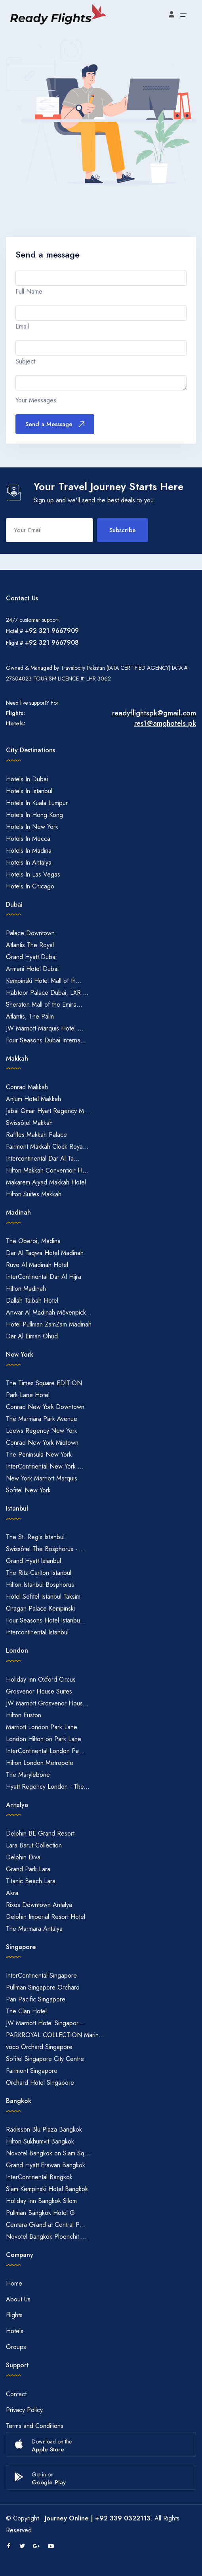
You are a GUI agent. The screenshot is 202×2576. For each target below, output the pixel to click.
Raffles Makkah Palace (36, 1134)
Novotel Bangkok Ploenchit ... (46, 2236)
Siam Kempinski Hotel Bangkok (47, 2188)
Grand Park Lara (28, 1869)
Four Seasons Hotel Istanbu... (46, 1620)
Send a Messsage (54, 424)
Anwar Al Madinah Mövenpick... (49, 1312)
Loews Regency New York (41, 1430)
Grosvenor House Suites (39, 1691)
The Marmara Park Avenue (41, 1418)
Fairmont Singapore (31, 2070)
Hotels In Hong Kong (34, 814)
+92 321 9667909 (52, 630)
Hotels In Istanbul (29, 791)
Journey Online (67, 2518)
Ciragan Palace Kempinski (40, 1608)
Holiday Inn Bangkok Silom (41, 2200)
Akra (12, 1892)
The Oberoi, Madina (33, 1241)
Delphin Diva (23, 1857)
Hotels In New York (32, 826)
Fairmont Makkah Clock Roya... (47, 1146)
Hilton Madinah (26, 1288)
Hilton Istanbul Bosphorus (40, 1584)
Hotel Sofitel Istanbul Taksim (43, 1596)
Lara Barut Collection (34, 1845)
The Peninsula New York (39, 1454)
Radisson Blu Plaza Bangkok (44, 2129)
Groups (16, 2346)
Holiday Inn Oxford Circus (41, 1679)
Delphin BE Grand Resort (40, 1833)
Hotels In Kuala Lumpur (37, 802)
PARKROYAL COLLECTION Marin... (55, 2035)
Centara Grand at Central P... (45, 2224)
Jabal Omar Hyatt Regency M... (48, 1110)
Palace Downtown (30, 933)
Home (14, 2283)
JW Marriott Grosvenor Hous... (47, 1703)
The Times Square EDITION (44, 1383)
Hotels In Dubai (27, 779)
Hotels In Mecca (28, 838)
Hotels (14, 2331)
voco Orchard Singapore (39, 2046)
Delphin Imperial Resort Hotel (45, 1916)
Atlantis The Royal (30, 945)
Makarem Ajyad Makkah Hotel (46, 1182)
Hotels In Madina (28, 850)
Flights (14, 2315)
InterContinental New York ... (45, 1466)
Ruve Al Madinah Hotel (37, 1264)
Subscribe (122, 530)
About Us (18, 2299)
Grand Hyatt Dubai (31, 956)
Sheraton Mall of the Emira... (44, 1004)
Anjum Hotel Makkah (33, 1098)
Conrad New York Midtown (42, 1442)
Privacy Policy (24, 2410)
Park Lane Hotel (28, 1394)
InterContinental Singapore (41, 1975)
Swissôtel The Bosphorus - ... (45, 1548)
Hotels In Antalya (28, 862)
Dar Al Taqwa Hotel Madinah (45, 1252)
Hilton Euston (23, 1715)
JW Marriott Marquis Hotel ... (45, 1028)
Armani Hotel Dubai (32, 968)
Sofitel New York (28, 1490)
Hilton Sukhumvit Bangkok (40, 2141)
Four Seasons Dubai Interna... (46, 1040)
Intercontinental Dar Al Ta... (43, 1158)
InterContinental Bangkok (39, 2177)
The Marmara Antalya (34, 1928)
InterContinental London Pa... (45, 1750)
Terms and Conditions (34, 2425)
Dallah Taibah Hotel (32, 1300)
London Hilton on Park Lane (43, 1739)
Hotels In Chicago (30, 886)
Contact (16, 2394)
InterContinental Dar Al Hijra (43, 1276)
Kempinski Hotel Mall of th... (44, 980)
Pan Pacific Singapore (35, 1999)
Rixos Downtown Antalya (39, 1904)
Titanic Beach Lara (30, 1881)
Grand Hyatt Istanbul (33, 1560)
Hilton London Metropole (39, 1762)
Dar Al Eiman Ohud (32, 1336)
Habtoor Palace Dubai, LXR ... (47, 992)
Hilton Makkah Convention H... (47, 1170)
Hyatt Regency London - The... (48, 1786)
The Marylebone (28, 1774)
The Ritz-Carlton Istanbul (38, 1572)
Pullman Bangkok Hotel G (40, 2212)
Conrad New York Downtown (45, 1406)
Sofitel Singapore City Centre (45, 2058)
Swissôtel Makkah (29, 1122)
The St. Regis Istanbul (35, 1537)
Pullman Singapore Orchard (43, 1987)
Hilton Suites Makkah (33, 1194)
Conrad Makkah (27, 1087)
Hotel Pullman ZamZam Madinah (48, 1324)
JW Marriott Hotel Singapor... (45, 2023)
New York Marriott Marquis (41, 1478)
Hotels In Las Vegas (33, 874)
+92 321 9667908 (52, 642)
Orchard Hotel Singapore (40, 2082)
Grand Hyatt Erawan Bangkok (45, 2165)
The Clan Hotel (26, 2011)
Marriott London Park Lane (41, 1727)
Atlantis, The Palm (30, 1016)
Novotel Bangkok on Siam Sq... (48, 2153)
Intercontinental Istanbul (37, 1632)
